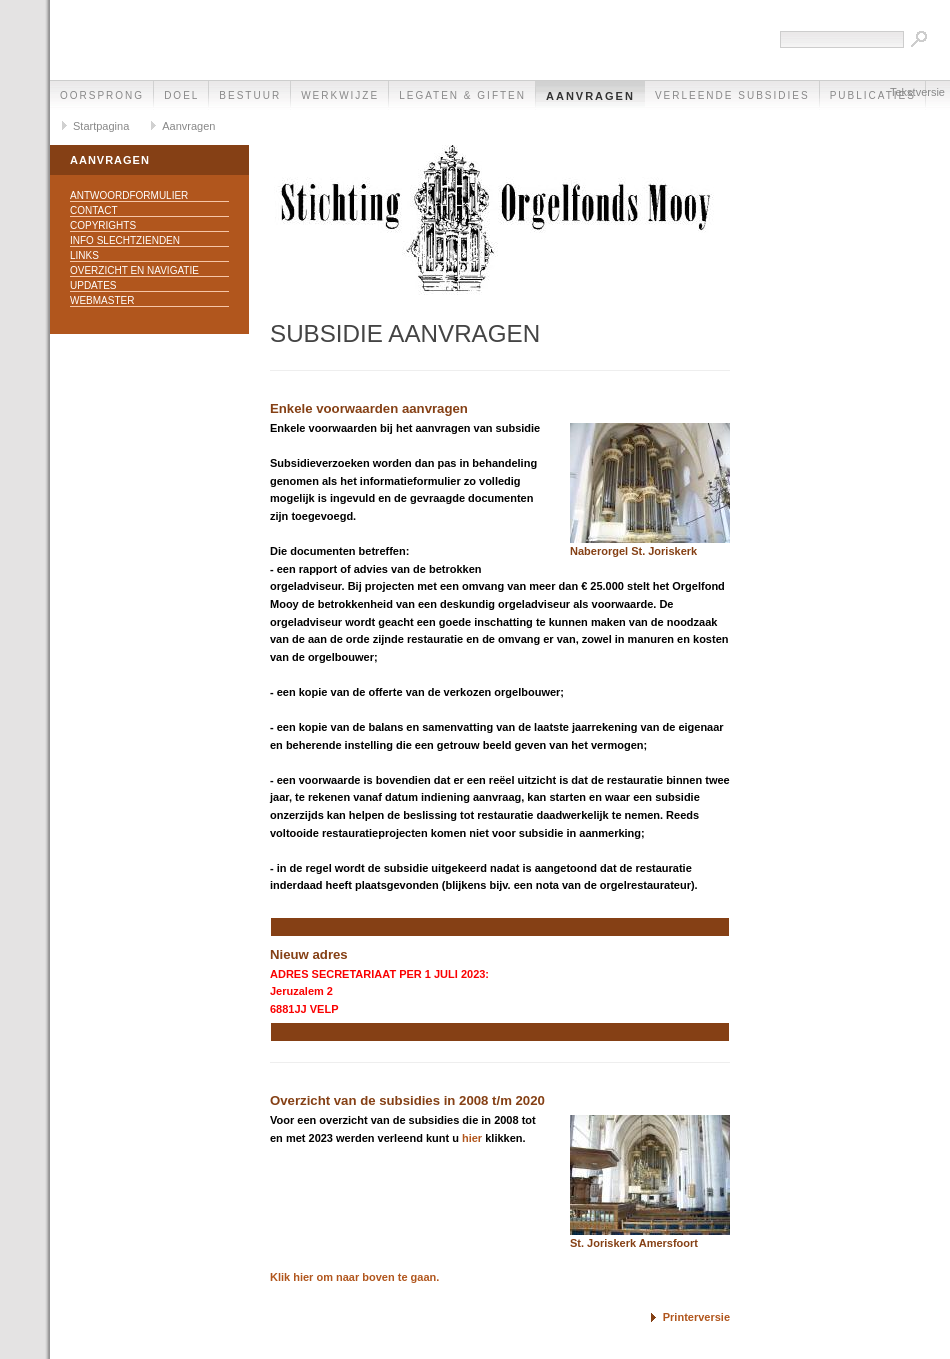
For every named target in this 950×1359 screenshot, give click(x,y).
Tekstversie (917, 92)
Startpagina (101, 126)
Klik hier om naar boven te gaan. (354, 1277)
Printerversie (696, 1317)
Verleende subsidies (732, 95)
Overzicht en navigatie (134, 270)
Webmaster (102, 300)
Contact (94, 210)
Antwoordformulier (129, 195)
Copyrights (103, 225)
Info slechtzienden (125, 240)
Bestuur (250, 95)
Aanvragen (590, 96)
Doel (181, 95)
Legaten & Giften (462, 95)
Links (84, 255)
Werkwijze (340, 95)
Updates (93, 285)
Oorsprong (102, 95)
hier (472, 1138)
